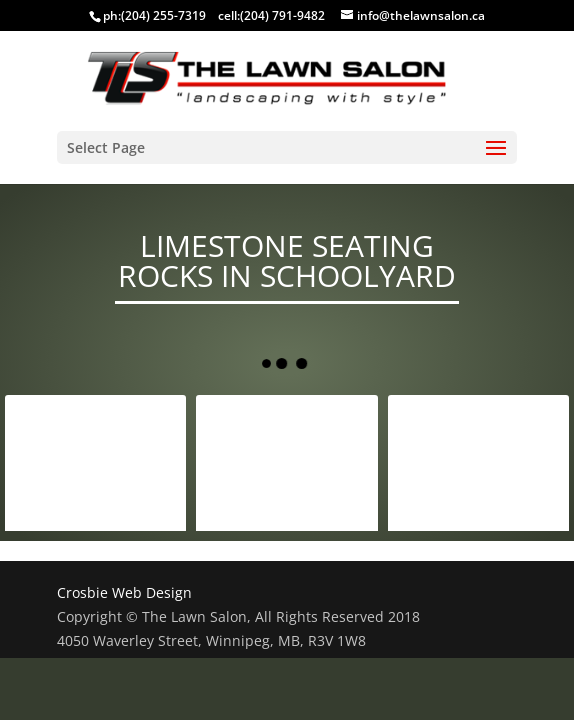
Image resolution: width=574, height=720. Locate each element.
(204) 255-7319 (163, 15)
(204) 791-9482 (282, 15)
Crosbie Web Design (124, 592)
